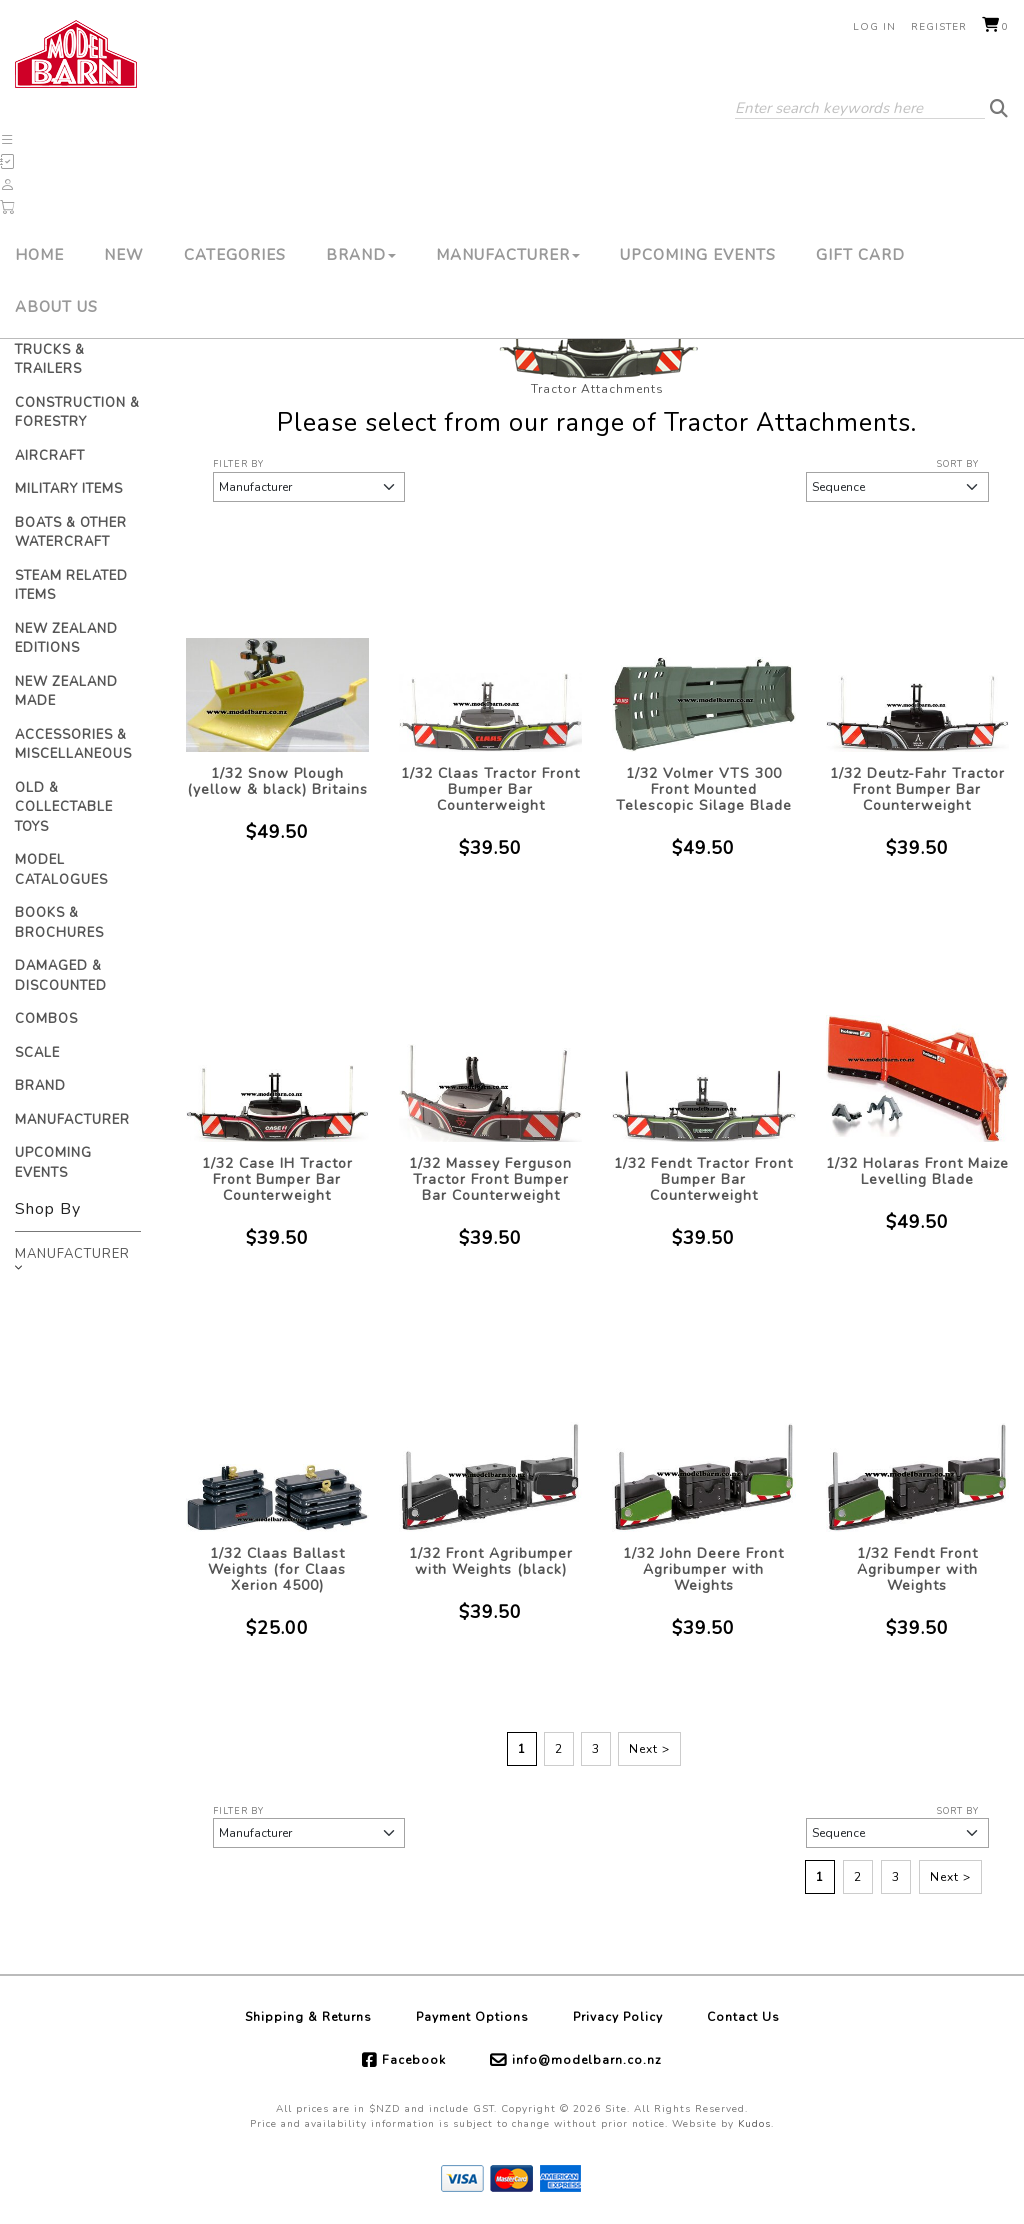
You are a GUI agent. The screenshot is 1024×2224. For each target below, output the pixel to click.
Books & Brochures (59, 923)
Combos (46, 1019)
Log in (874, 27)
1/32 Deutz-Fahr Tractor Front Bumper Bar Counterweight (917, 789)
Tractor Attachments (597, 389)
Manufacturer (508, 255)
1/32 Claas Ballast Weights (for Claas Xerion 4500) (277, 1569)
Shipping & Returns (308, 2017)
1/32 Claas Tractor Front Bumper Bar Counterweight (490, 789)
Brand (361, 255)
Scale (37, 1053)
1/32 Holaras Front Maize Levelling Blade (917, 1171)
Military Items (69, 489)
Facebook (414, 2060)
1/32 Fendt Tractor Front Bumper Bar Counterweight (703, 1179)
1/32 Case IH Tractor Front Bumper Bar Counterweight (277, 1179)
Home (39, 255)
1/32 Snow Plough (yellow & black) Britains (277, 781)
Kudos (754, 2124)
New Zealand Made (66, 692)
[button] (8, 140)
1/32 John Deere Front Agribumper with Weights (703, 1569)
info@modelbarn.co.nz (587, 2060)
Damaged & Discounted (61, 976)
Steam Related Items (71, 586)
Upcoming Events (698, 255)
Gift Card (860, 255)
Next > (649, 1749)
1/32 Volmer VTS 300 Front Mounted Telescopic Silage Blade (704, 789)
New (124, 255)
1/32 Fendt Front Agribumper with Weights (917, 1569)
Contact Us (743, 2017)
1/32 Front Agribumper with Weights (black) (491, 1561)
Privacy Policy (618, 2017)
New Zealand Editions (66, 639)
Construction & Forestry (77, 413)
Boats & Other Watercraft (71, 533)
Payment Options (472, 2017)
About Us (56, 307)
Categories (235, 255)
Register (939, 27)
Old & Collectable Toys (64, 807)
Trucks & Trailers (50, 360)
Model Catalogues (61, 870)
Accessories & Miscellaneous (73, 745)
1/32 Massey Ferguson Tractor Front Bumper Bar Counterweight (490, 1179)
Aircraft (50, 456)
